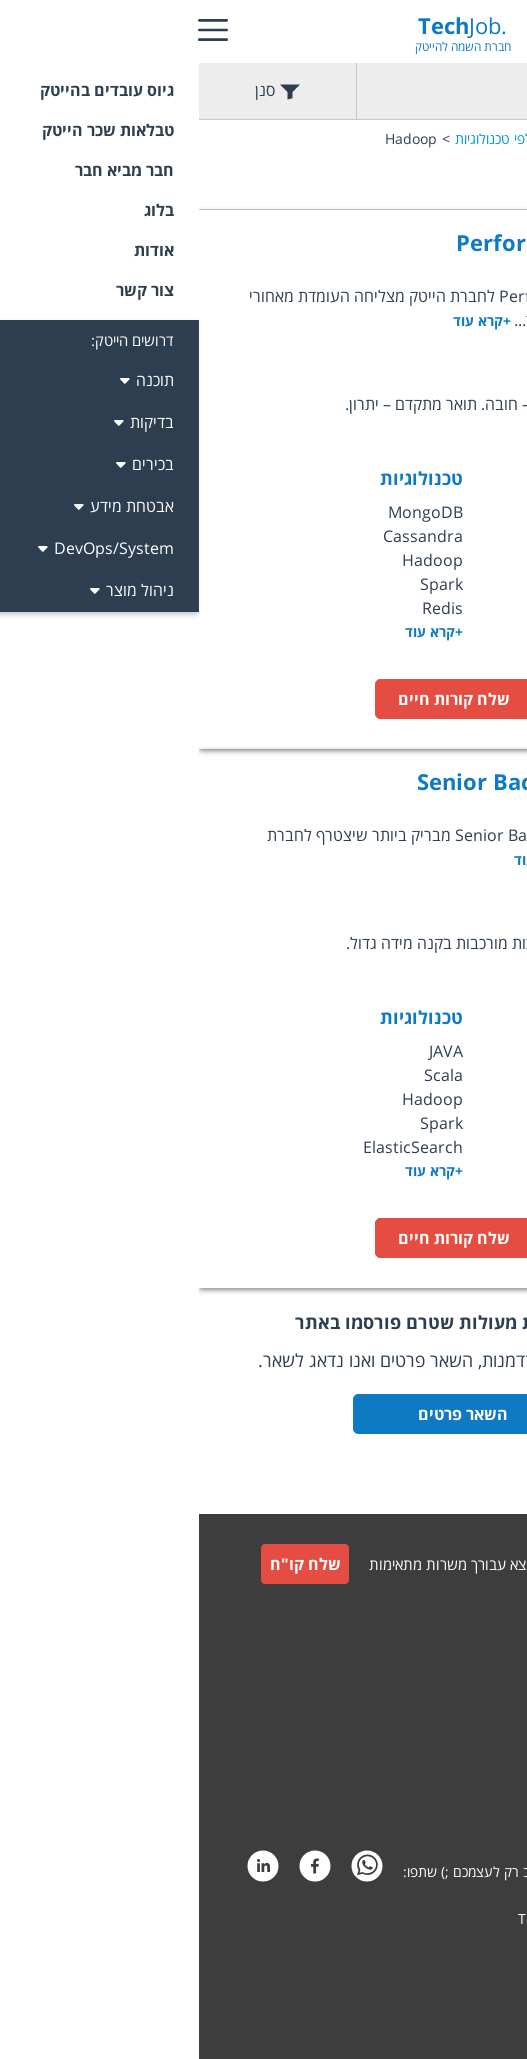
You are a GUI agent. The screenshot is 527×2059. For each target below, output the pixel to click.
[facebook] (116, 1871)
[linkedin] (64, 1871)
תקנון (487, 1707)
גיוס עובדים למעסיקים (441, 1615)
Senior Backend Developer (362, 781)
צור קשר (478, 1659)
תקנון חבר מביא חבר (445, 1755)
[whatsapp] (168, 1871)
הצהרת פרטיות (459, 1803)
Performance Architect (382, 242)
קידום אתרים (467, 1956)
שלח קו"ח (106, 1564)
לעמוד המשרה (428, 699)
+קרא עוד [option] (235, 631)
